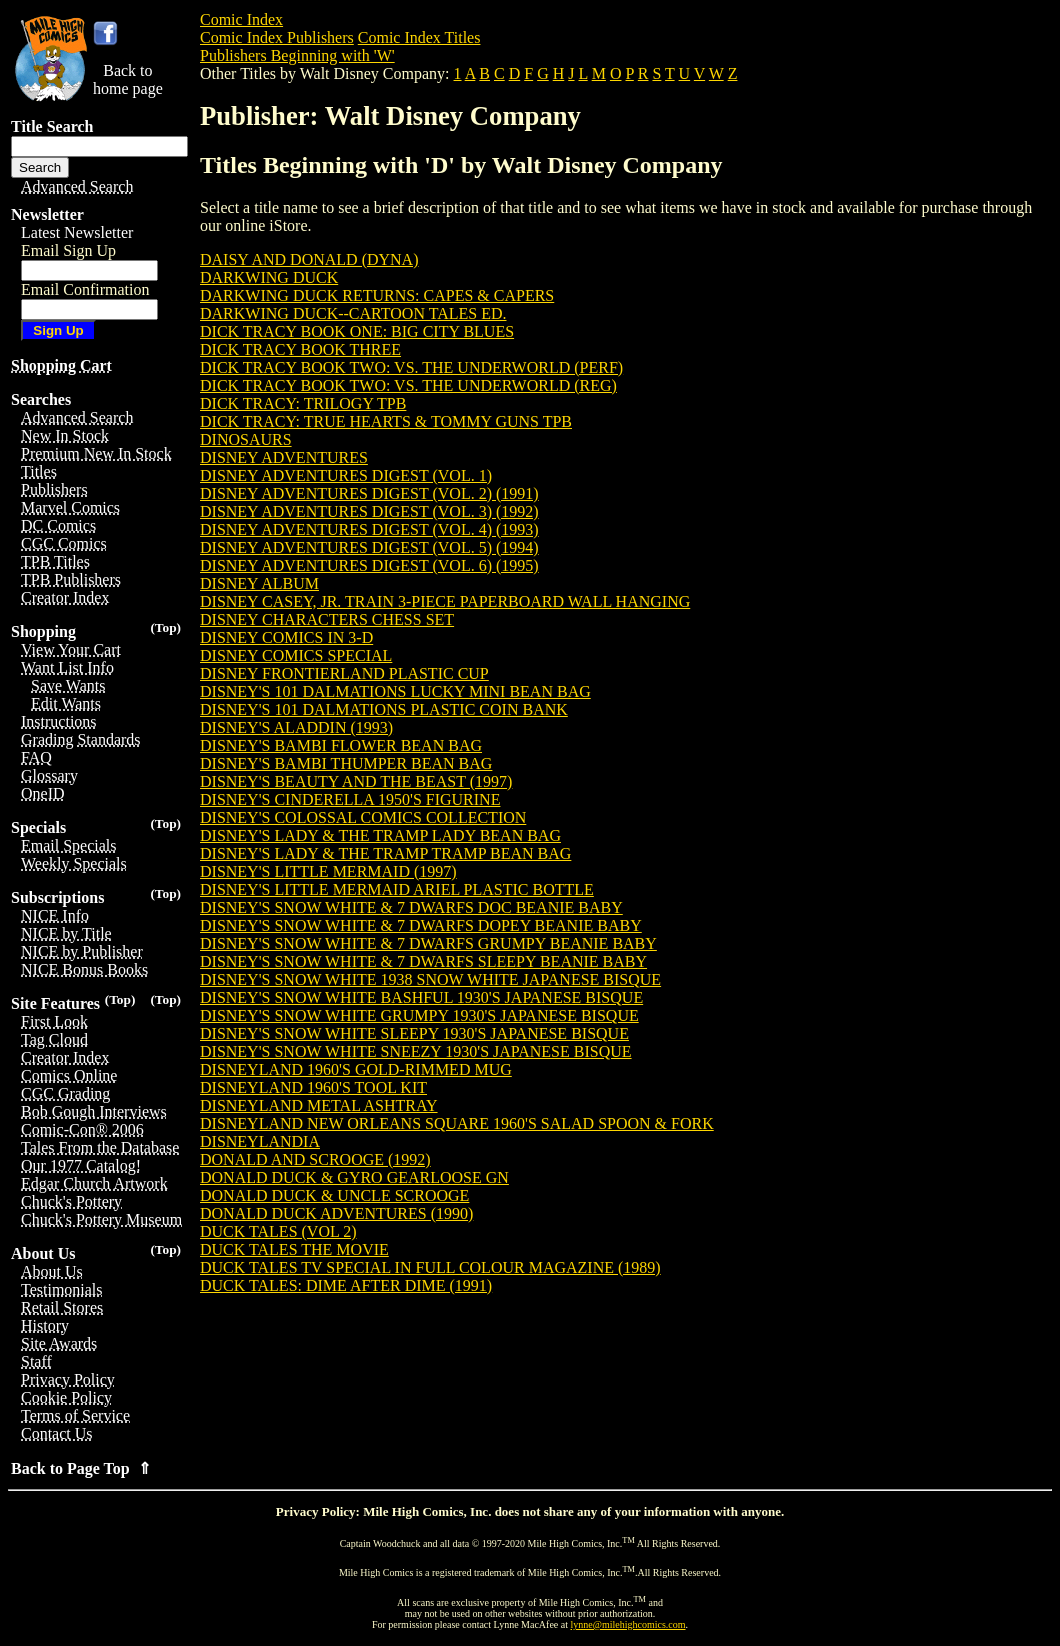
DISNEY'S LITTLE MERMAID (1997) (328, 871)
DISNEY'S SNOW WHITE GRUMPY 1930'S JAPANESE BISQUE (419, 1015)
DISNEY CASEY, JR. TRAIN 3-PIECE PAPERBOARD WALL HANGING (445, 601)
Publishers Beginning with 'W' (297, 55)
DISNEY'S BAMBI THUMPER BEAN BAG (346, 763)
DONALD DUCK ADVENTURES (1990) (336, 1213)
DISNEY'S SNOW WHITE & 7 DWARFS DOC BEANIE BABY (411, 907)
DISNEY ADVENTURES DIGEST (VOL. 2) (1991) (369, 493)
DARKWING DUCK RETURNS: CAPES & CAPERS (377, 295)
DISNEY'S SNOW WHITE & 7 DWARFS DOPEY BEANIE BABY (421, 925)
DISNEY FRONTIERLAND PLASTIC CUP (344, 673)
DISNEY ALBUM (259, 583)
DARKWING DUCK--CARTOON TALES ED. (353, 313)
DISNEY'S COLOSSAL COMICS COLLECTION (363, 817)
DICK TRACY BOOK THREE (300, 349)
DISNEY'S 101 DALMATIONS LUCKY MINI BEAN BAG (395, 691)
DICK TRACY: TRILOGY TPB (303, 403)
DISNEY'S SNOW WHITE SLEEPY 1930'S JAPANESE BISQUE (414, 1033)
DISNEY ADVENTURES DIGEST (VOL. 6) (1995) (369, 565)
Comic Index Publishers (277, 37)
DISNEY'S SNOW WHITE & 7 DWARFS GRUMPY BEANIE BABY (428, 943)
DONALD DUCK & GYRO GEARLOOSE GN (354, 1177)
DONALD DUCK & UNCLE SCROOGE (334, 1195)
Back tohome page (128, 79)
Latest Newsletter (77, 232)
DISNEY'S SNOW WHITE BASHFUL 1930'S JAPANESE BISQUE (421, 997)
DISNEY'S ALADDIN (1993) (296, 727)
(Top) (165, 627)
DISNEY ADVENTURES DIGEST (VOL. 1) (346, 475)
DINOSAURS (246, 439)
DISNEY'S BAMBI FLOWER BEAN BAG (341, 745)
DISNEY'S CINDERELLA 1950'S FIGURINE (350, 799)
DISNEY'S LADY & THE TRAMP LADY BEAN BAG (380, 835)
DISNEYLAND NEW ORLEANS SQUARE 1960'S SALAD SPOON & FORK (457, 1123)
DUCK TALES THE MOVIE (294, 1249)
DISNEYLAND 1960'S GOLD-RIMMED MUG (356, 1069)
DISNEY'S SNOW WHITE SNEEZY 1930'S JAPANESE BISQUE (416, 1051)
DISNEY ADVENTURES (284, 457)
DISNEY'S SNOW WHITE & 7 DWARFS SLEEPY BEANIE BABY (423, 961)
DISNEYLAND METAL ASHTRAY (319, 1105)
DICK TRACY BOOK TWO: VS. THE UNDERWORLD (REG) (408, 385)
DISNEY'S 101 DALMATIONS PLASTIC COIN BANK (384, 709)
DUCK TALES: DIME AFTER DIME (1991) (346, 1285)
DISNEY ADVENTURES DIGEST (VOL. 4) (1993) (369, 529)
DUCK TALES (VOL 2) (278, 1231)
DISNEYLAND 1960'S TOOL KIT (313, 1087)
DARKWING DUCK (269, 277)
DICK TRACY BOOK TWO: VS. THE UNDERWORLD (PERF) (411, 367)
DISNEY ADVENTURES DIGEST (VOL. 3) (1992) (369, 511)
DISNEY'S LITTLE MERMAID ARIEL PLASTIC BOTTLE (397, 889)
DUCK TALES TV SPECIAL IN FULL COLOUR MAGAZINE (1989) (430, 1267)
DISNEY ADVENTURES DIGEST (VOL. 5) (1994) (369, 547)
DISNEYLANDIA (260, 1141)
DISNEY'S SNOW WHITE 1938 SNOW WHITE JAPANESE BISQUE (430, 979)
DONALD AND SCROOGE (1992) (315, 1159)
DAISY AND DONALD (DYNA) (309, 259)
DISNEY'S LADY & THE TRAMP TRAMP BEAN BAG (385, 853)
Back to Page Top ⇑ (81, 1468)
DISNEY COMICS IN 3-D (286, 637)
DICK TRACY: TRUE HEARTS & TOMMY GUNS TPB (386, 421)
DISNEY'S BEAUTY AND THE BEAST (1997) (356, 781)
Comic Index (241, 19)
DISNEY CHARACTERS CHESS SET (327, 619)
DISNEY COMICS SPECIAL (296, 655)
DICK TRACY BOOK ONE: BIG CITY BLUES (357, 331)
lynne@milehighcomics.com (628, 1624)
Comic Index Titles (419, 37)
